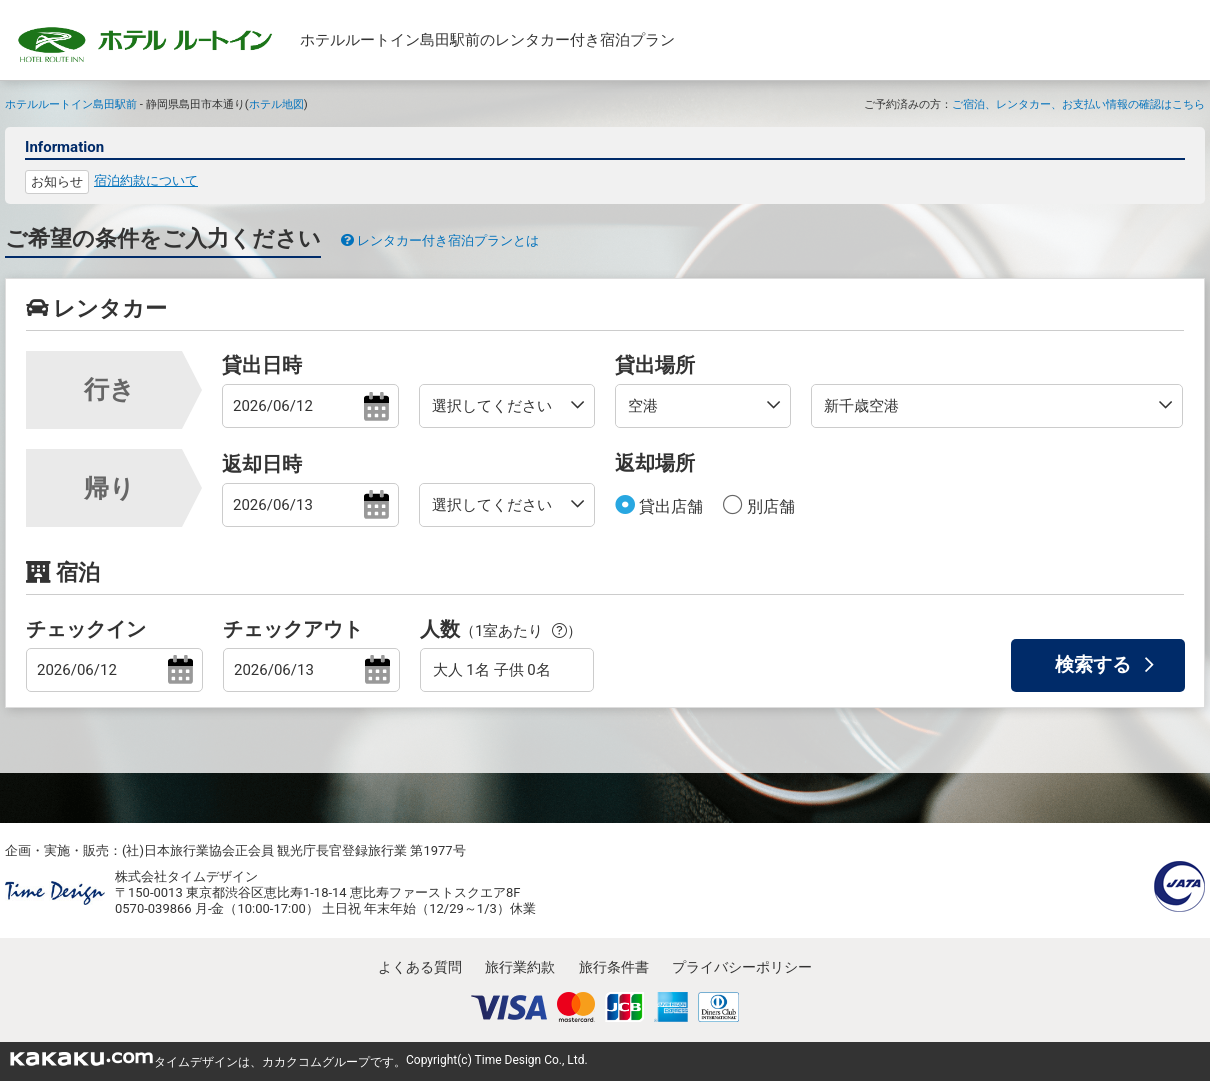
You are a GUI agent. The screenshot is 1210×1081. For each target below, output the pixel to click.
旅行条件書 (614, 967)
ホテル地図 (276, 104)
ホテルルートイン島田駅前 (71, 104)
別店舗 (769, 506)
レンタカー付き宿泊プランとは (440, 240)
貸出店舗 (669, 506)
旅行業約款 (520, 967)
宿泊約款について (146, 180)
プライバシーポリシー (742, 967)
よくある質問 (420, 967)
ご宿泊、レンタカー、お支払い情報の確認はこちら (1078, 104)
